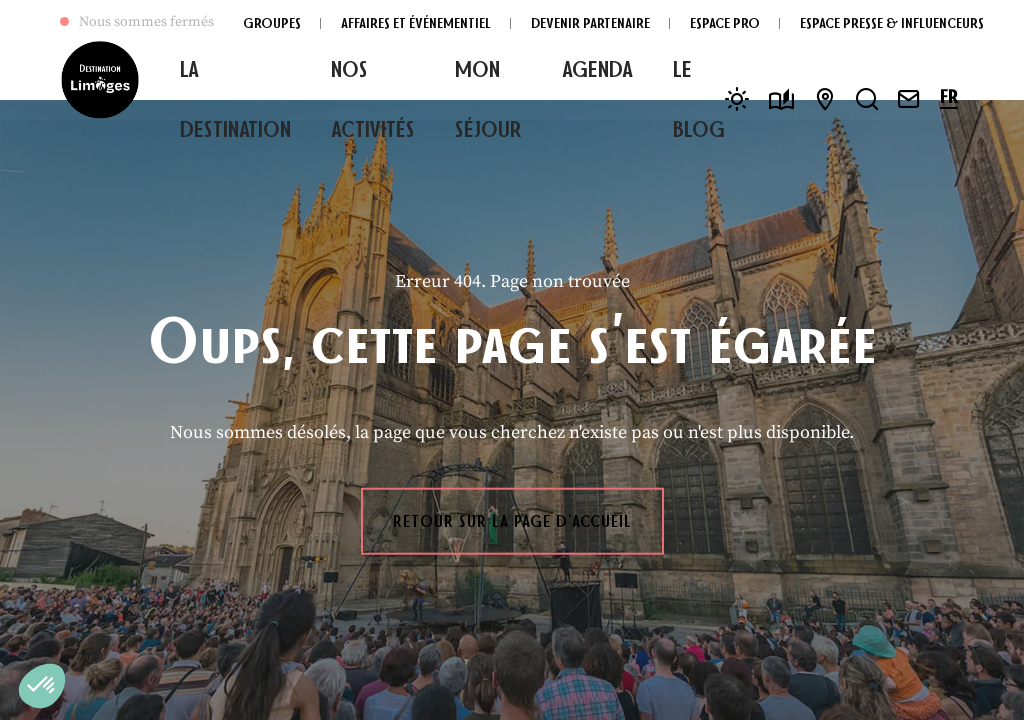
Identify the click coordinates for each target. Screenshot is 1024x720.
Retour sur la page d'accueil (512, 521)
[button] (42, 686)
